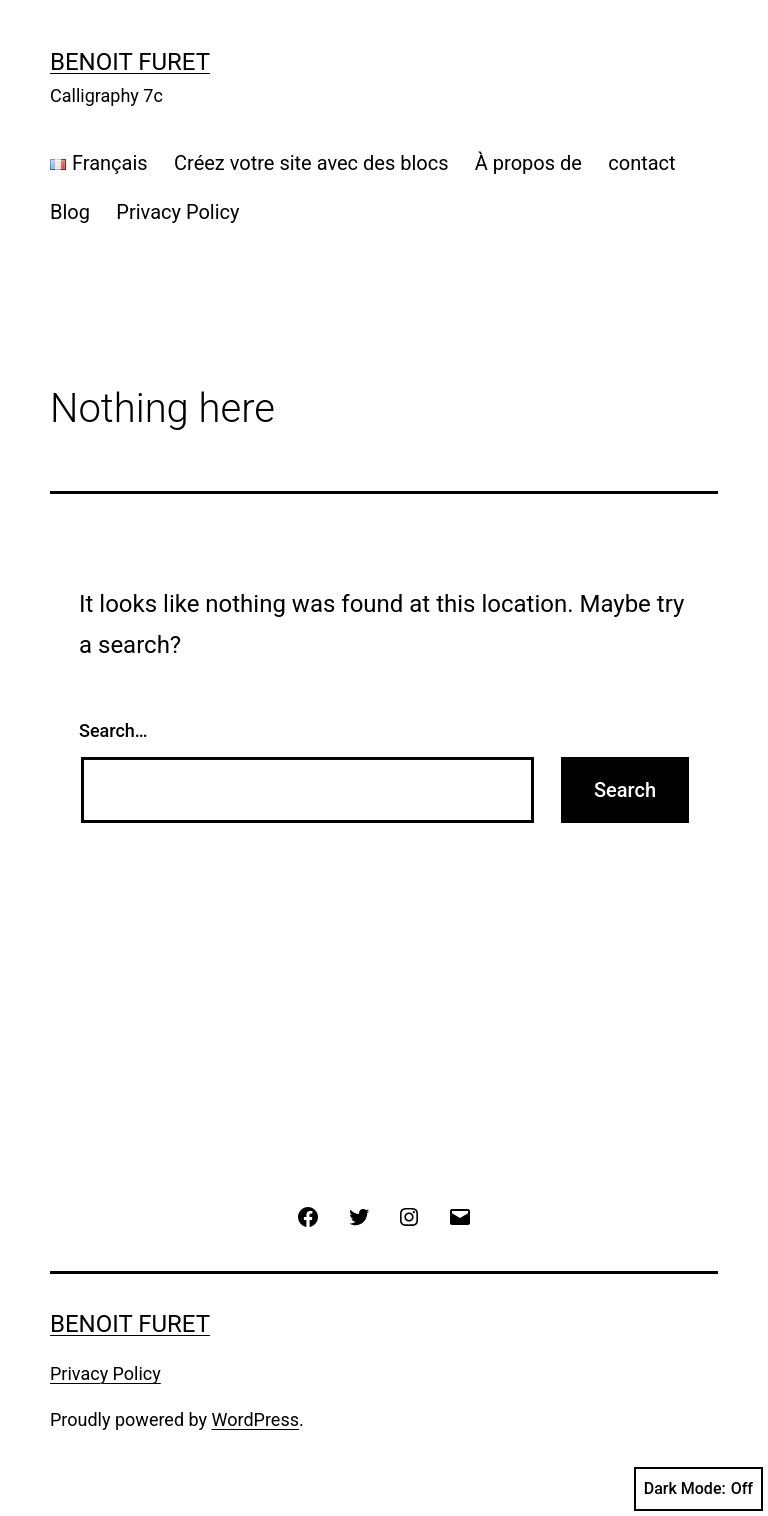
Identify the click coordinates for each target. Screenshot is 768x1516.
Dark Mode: (698, 1489)
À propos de (528, 163)
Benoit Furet (130, 62)
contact (641, 163)
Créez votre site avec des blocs (311, 163)
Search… (113, 730)
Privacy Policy (177, 212)
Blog (70, 212)
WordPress (255, 1419)
